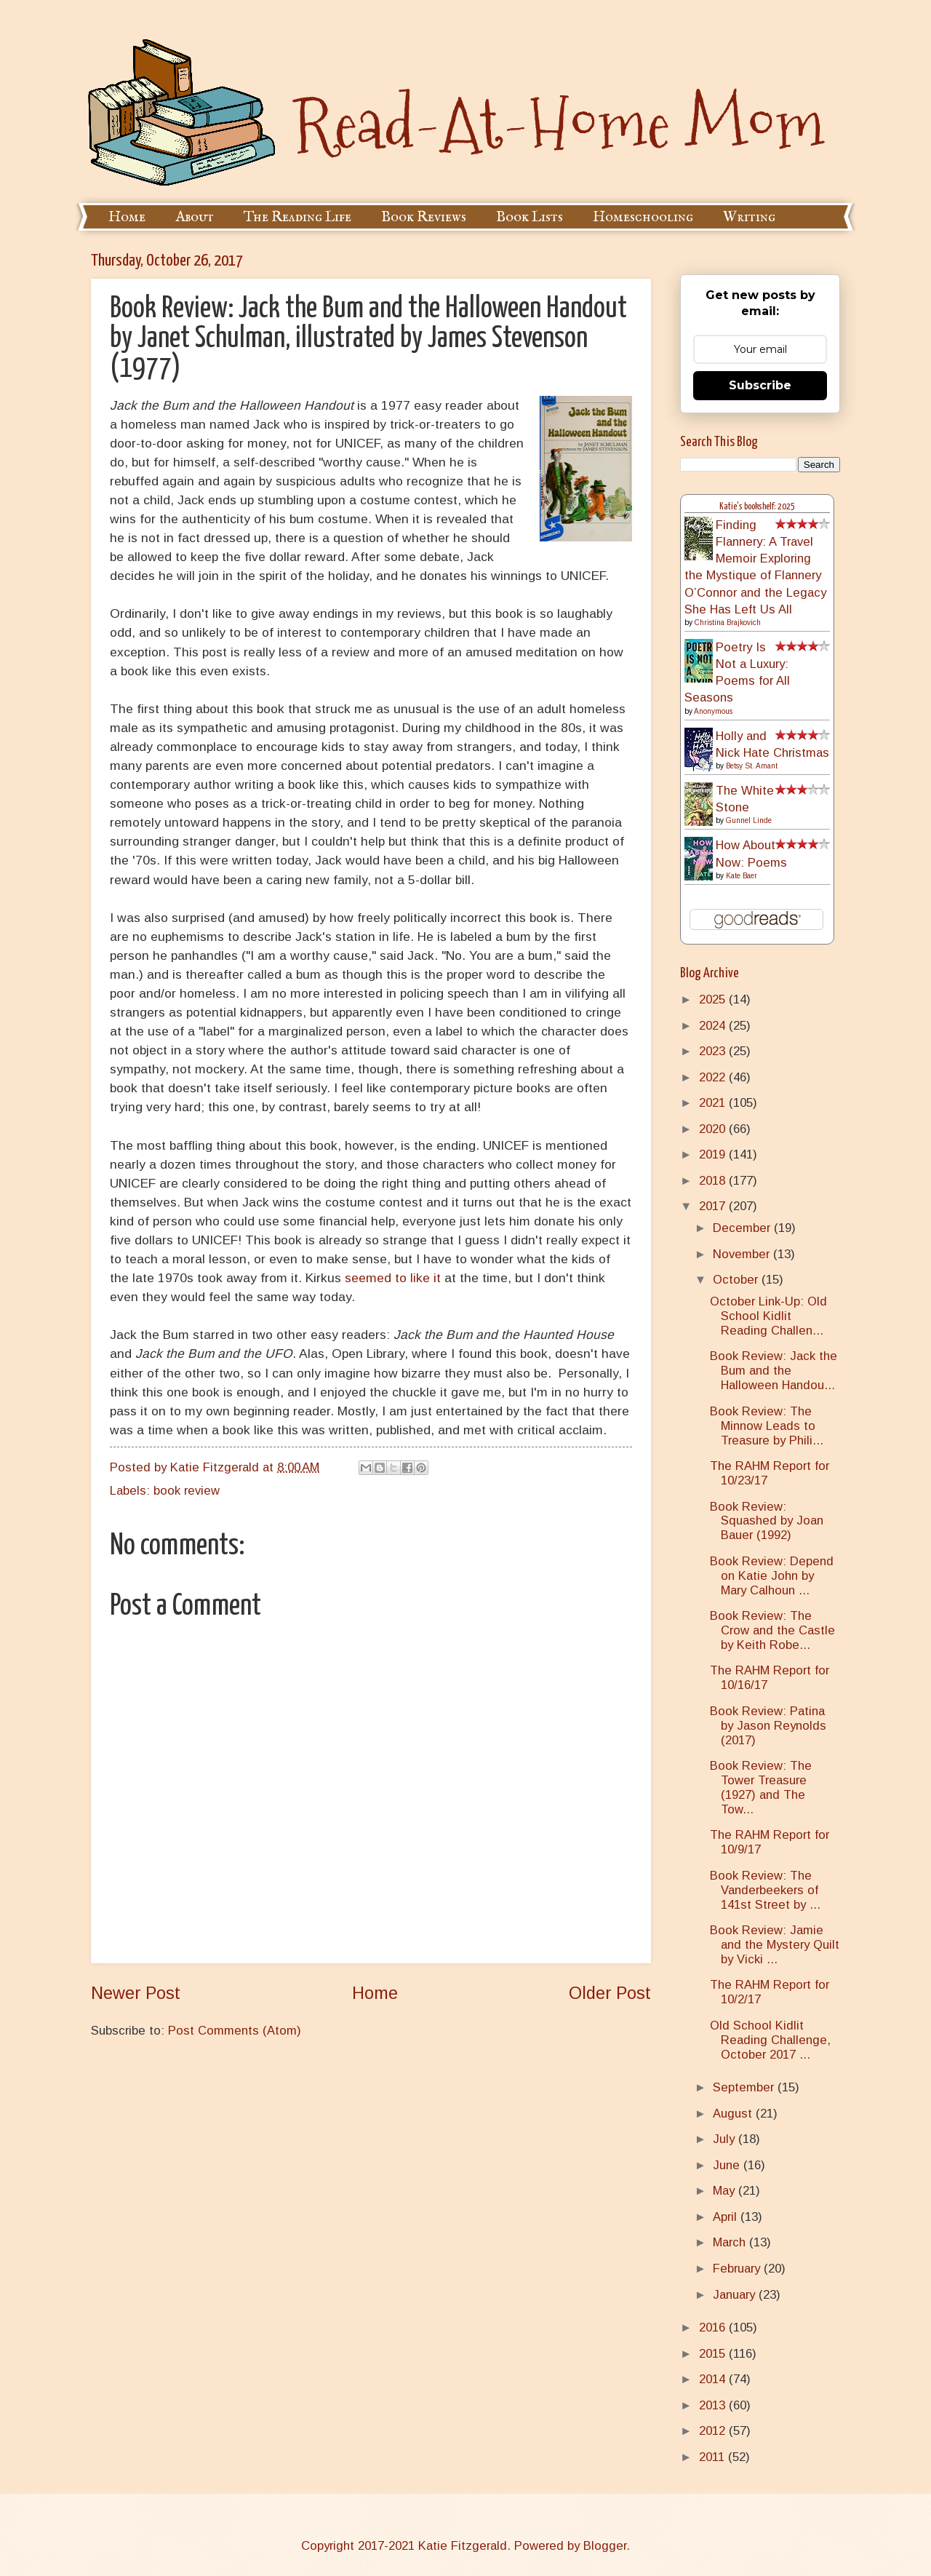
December (743, 1228)
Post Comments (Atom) (234, 2031)
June (728, 2165)
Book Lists (529, 217)
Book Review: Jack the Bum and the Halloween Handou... (773, 1370)
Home (126, 217)
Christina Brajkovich (728, 623)
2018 (714, 1181)
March (731, 2242)
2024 (714, 1026)
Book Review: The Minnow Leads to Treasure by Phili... (766, 1425)
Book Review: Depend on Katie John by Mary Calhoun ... (772, 1575)
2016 (714, 2327)
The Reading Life (297, 217)
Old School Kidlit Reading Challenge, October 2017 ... (770, 2040)
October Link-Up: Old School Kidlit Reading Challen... (768, 1316)
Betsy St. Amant (752, 766)
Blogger (604, 2546)
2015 (714, 2354)
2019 (714, 1154)
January (736, 2295)
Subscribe (760, 385)
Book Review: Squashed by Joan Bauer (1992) (766, 1521)
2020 (714, 1129)
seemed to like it (393, 1278)
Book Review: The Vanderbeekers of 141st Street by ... (765, 1890)
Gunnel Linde (749, 820)
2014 (714, 2379)
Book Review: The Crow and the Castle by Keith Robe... (772, 1630)
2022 (714, 1077)
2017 (714, 1206)
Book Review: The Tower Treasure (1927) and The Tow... (761, 1787)
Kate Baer (741, 876)
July (725, 2139)
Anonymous (713, 711)
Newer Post (135, 1993)
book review (186, 1491)
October (737, 1280)
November (743, 1254)
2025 (714, 999)
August (734, 2113)
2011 (713, 2457)
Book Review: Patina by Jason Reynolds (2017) (768, 1725)
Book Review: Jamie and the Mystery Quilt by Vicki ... (774, 1944)
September (745, 2087)
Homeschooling (643, 217)
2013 (714, 2405)
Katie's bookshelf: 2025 (757, 507)
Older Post (610, 1993)
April (726, 2217)
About (194, 217)
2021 (714, 1103)
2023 (714, 1051)
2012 (714, 2431)
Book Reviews (423, 217)
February (738, 2268)
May (725, 2191)
